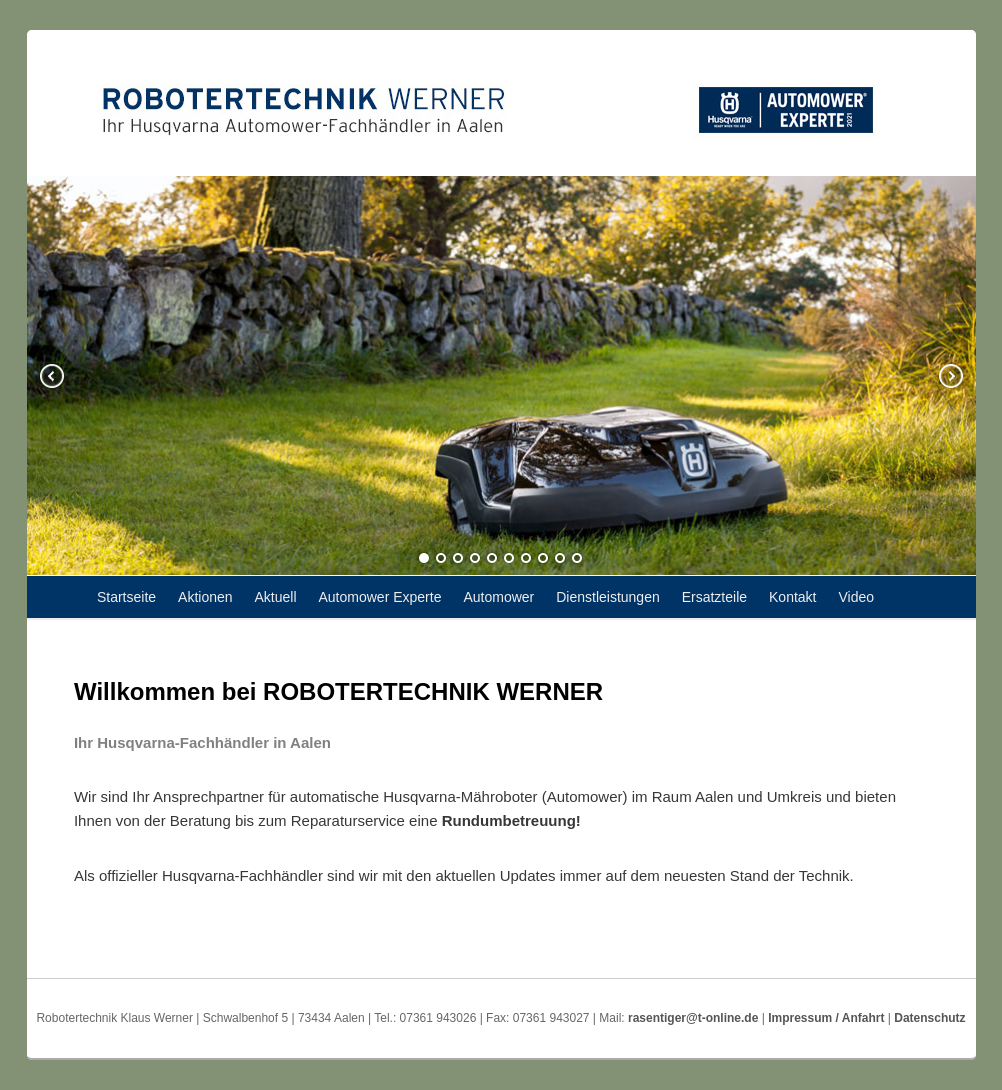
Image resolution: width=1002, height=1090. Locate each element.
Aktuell (276, 597)
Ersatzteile (714, 597)
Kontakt (792, 597)
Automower (498, 597)
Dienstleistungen (608, 597)
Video (856, 597)
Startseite (126, 597)
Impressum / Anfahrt (826, 1018)
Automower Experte (380, 597)
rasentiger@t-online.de (693, 1018)
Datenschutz (929, 1018)
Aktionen (205, 597)
